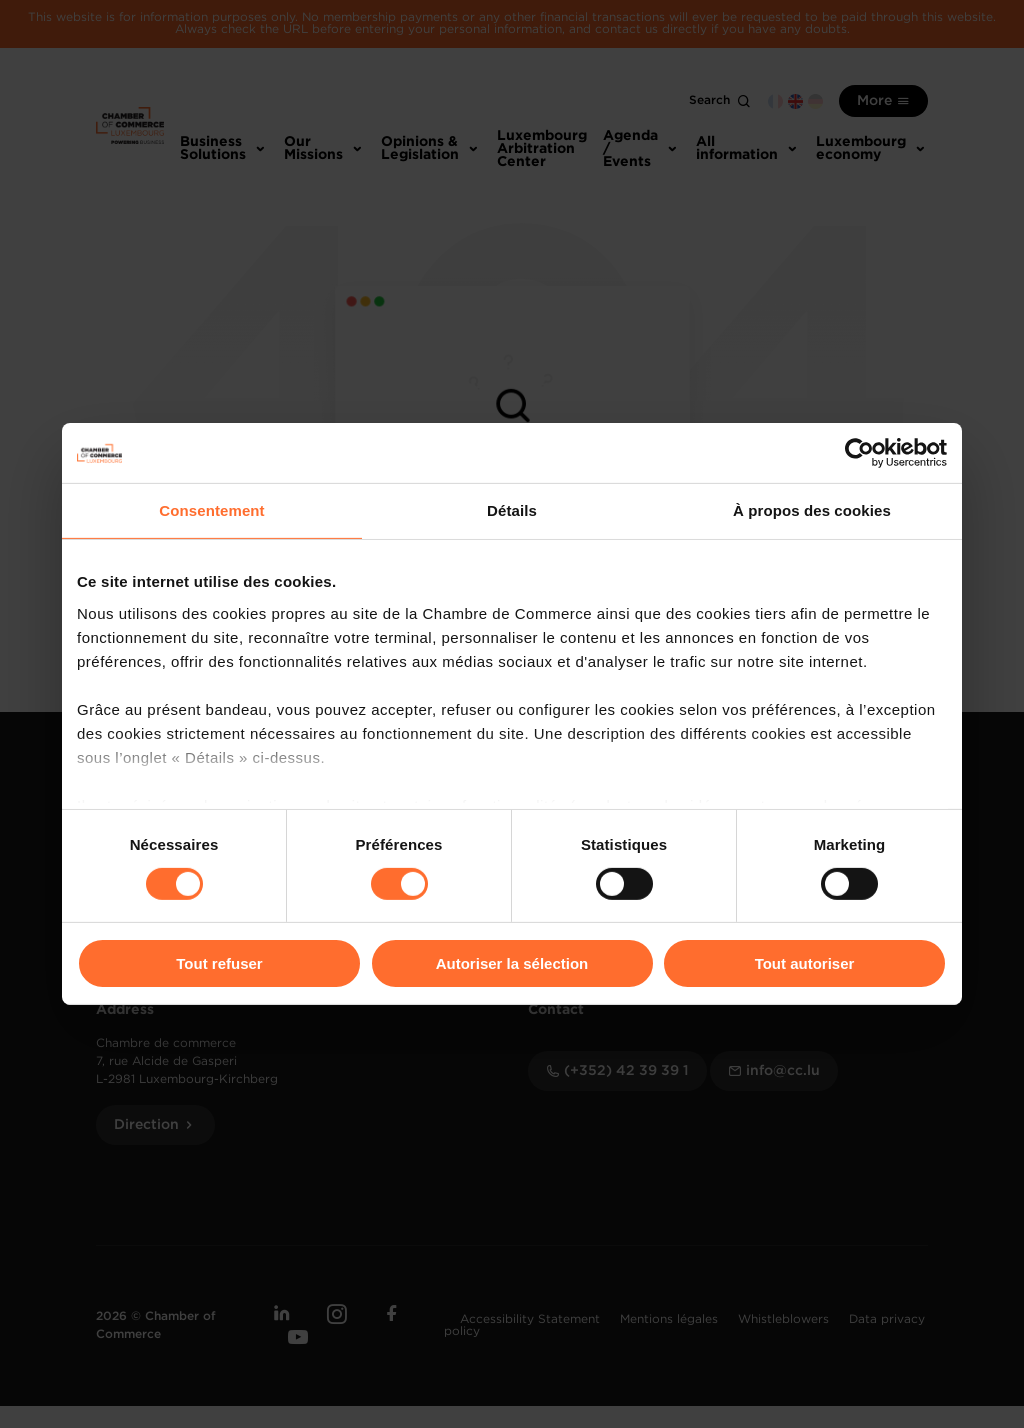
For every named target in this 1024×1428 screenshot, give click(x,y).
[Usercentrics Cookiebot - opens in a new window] (859, 453)
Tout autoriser (805, 963)
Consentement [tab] (211, 510)
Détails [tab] (512, 510)
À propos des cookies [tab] (812, 510)
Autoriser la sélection (512, 963)
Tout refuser (219, 963)
